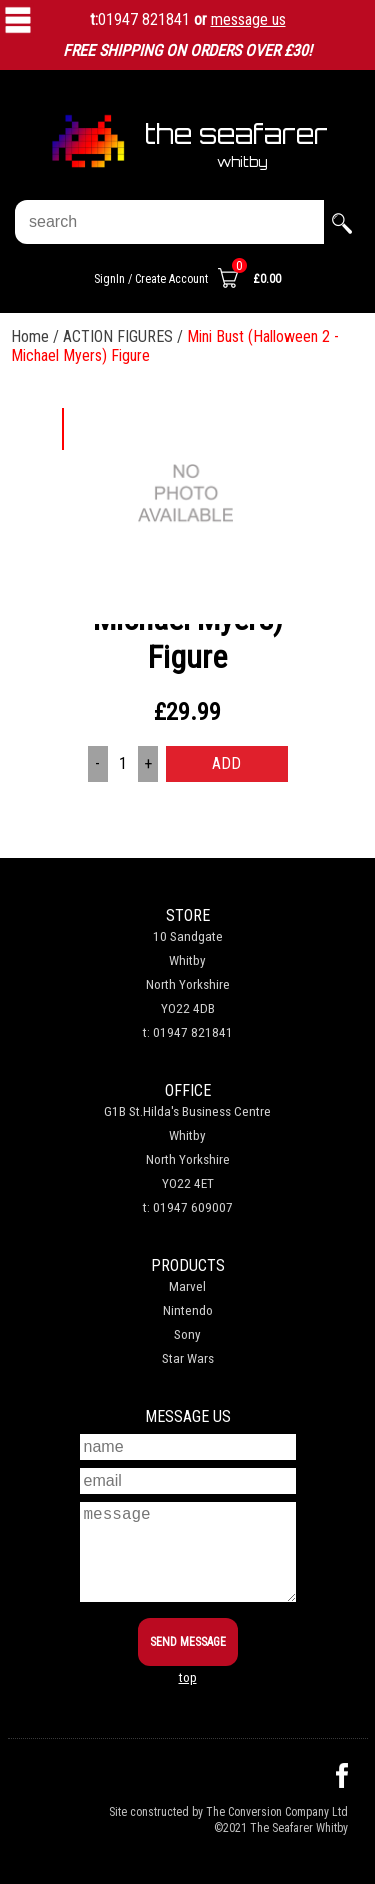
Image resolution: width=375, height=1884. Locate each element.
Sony (187, 1334)
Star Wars (188, 1358)
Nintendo (188, 1310)
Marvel (187, 1286)
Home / (37, 336)
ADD (226, 763)
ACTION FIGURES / (125, 336)
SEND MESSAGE (188, 1642)
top (188, 1677)
